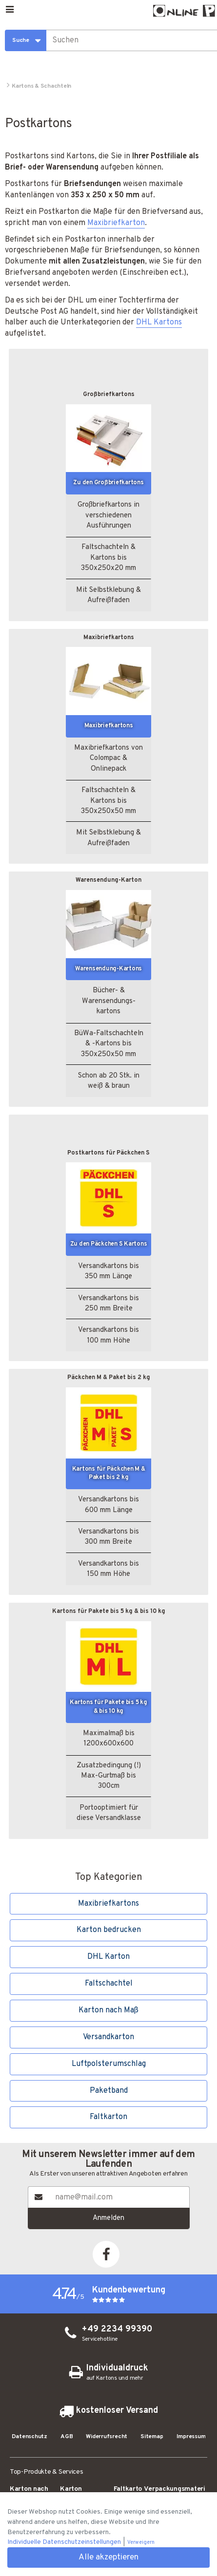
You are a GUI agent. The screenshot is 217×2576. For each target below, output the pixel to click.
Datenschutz (29, 2437)
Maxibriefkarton (116, 223)
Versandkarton (108, 2037)
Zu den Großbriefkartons (108, 483)
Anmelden (108, 2218)
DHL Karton (108, 1957)
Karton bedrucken (109, 1930)
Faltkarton (108, 2117)
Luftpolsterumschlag (109, 2064)
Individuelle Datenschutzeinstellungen (64, 2542)
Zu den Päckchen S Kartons (108, 1244)
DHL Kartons (159, 322)
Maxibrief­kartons (108, 726)
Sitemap (151, 2437)
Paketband (109, 2091)
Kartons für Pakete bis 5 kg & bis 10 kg (108, 1707)
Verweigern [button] (141, 2542)
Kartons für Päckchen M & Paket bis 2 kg (108, 1473)
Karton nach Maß (108, 2010)
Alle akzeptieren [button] (108, 2557)
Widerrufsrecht (106, 2437)
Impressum (191, 2437)
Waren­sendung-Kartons (108, 969)
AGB (66, 2437)
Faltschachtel (109, 1984)
